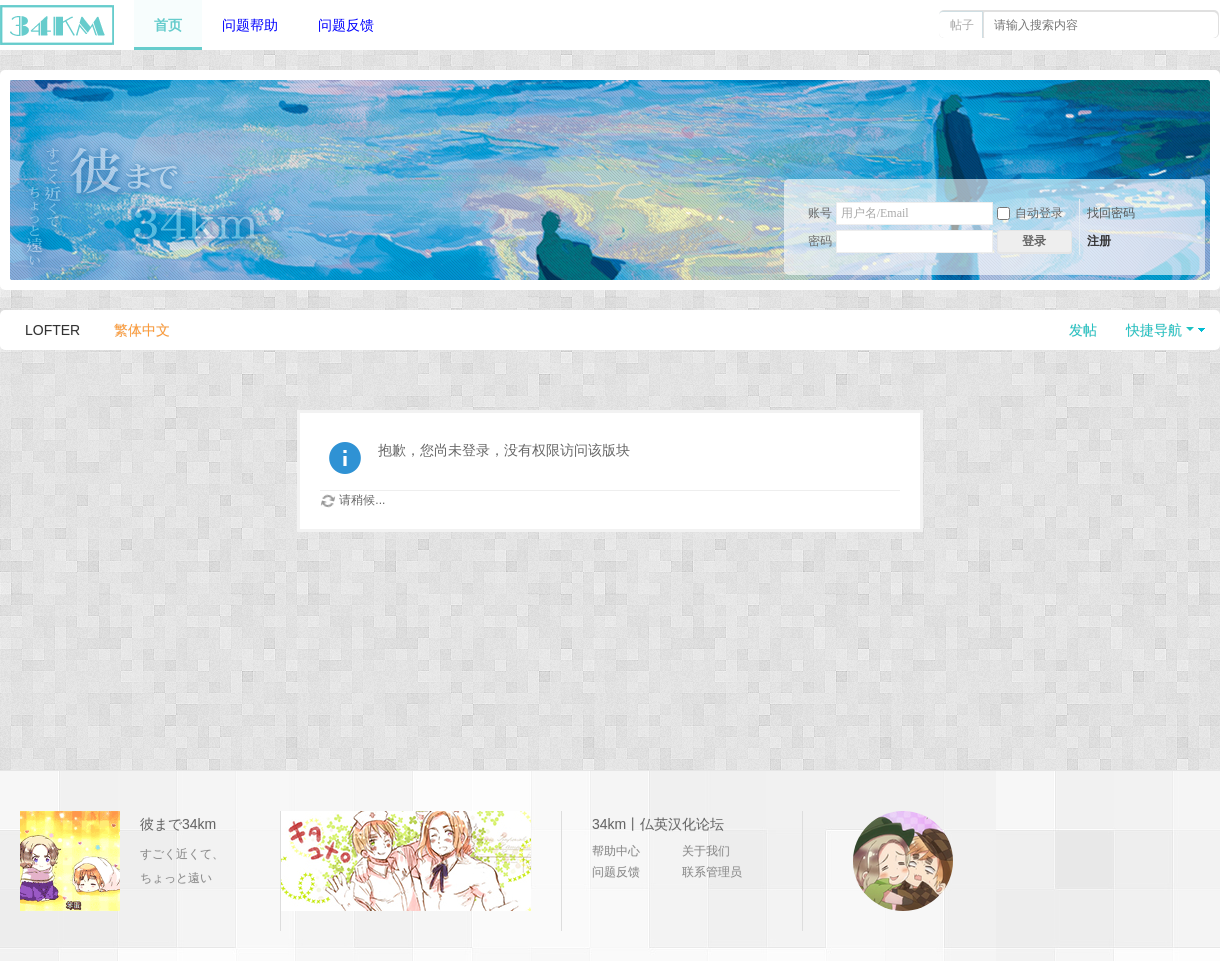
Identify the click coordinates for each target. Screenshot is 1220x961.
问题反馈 (346, 25)
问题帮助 (250, 25)
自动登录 (1030, 213)
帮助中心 (616, 851)
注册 (1099, 241)
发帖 (1083, 330)
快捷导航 (1154, 330)
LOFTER (52, 330)
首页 (168, 25)
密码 (820, 241)
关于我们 (706, 851)
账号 (820, 213)
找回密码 (1111, 213)
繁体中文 (142, 330)
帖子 (962, 25)
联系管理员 (712, 872)
